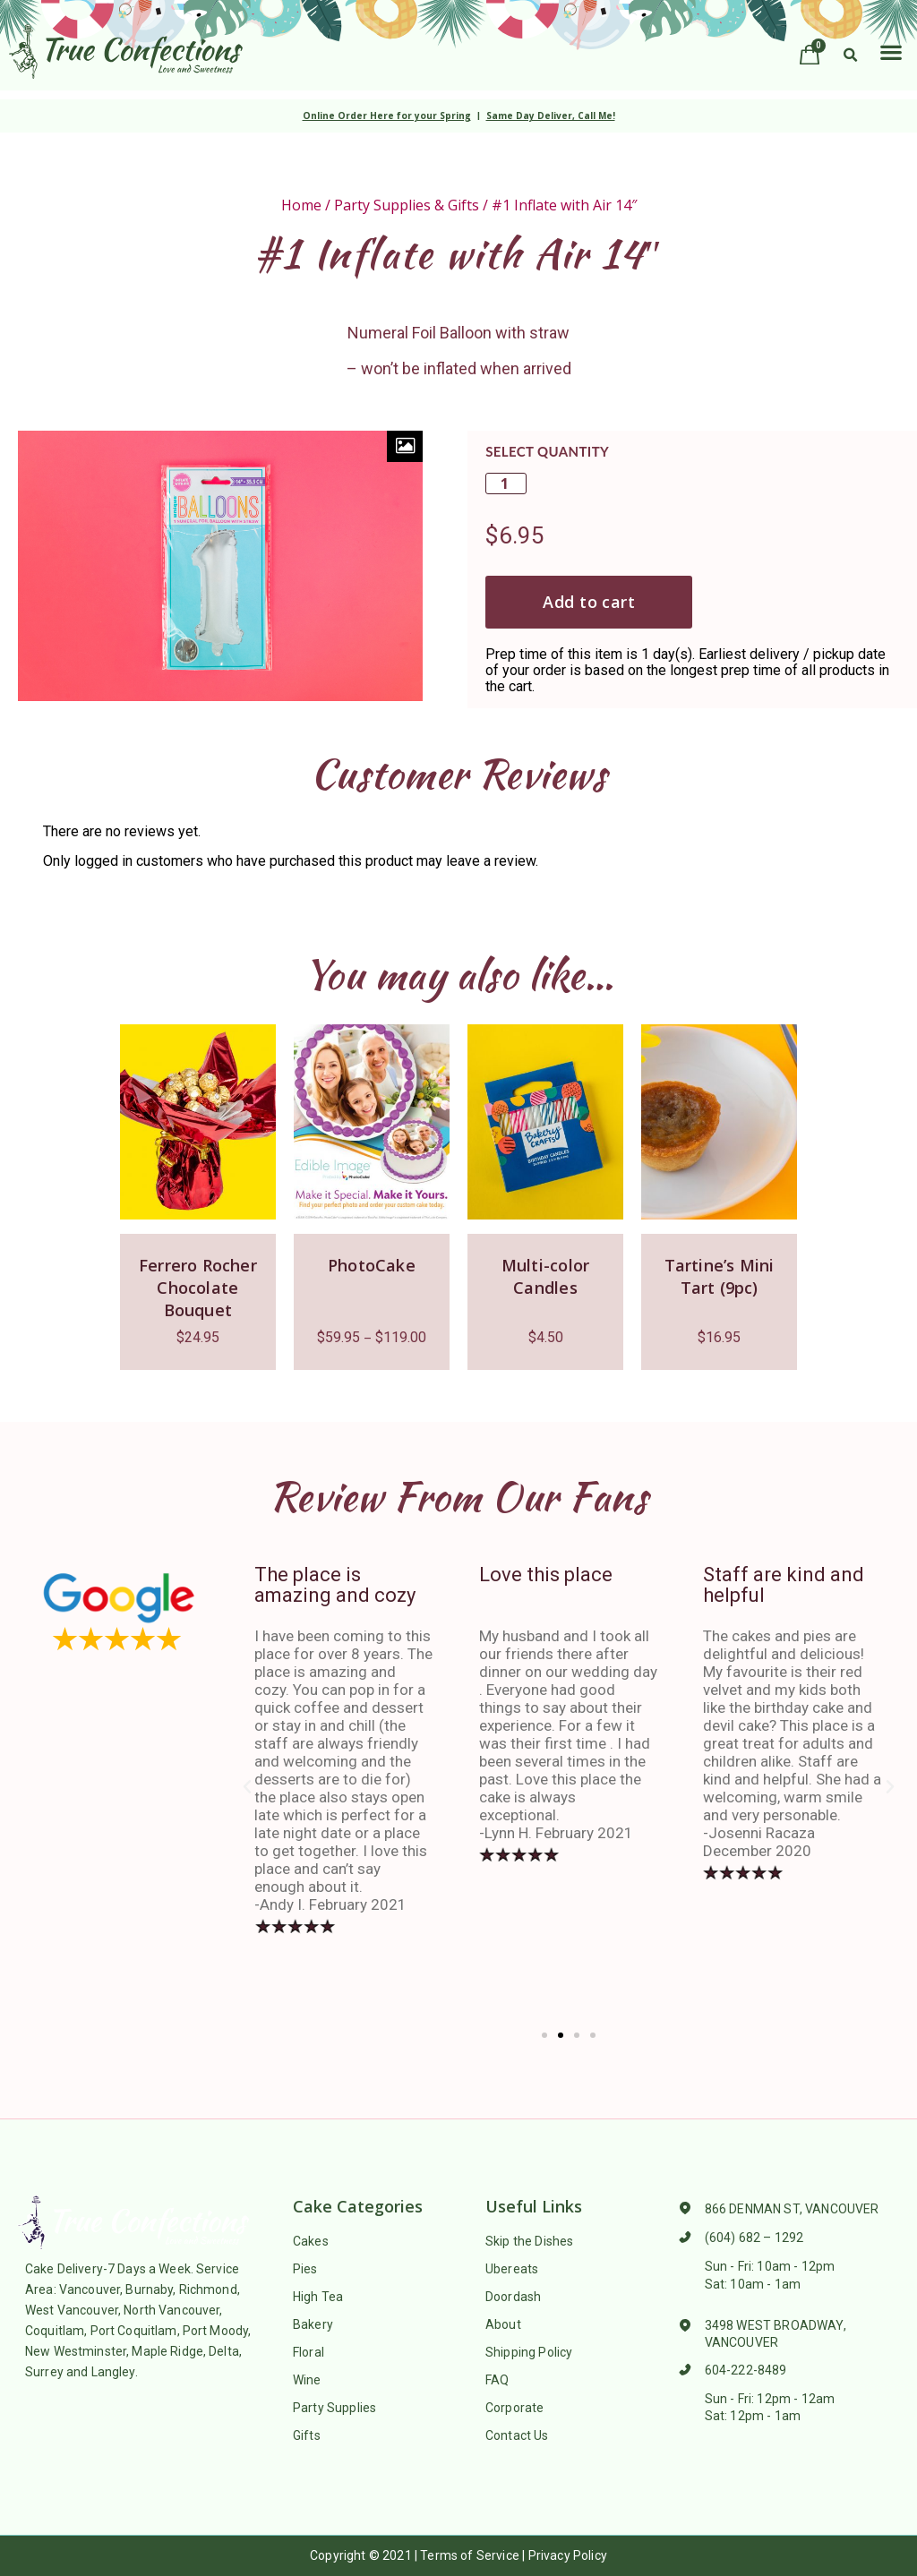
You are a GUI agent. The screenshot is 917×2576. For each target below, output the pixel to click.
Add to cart (589, 601)
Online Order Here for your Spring (387, 115)
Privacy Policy (567, 2555)
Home (301, 205)
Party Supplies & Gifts (406, 205)
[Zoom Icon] (405, 446)
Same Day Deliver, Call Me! (550, 115)
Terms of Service (469, 2555)
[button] (890, 51)
